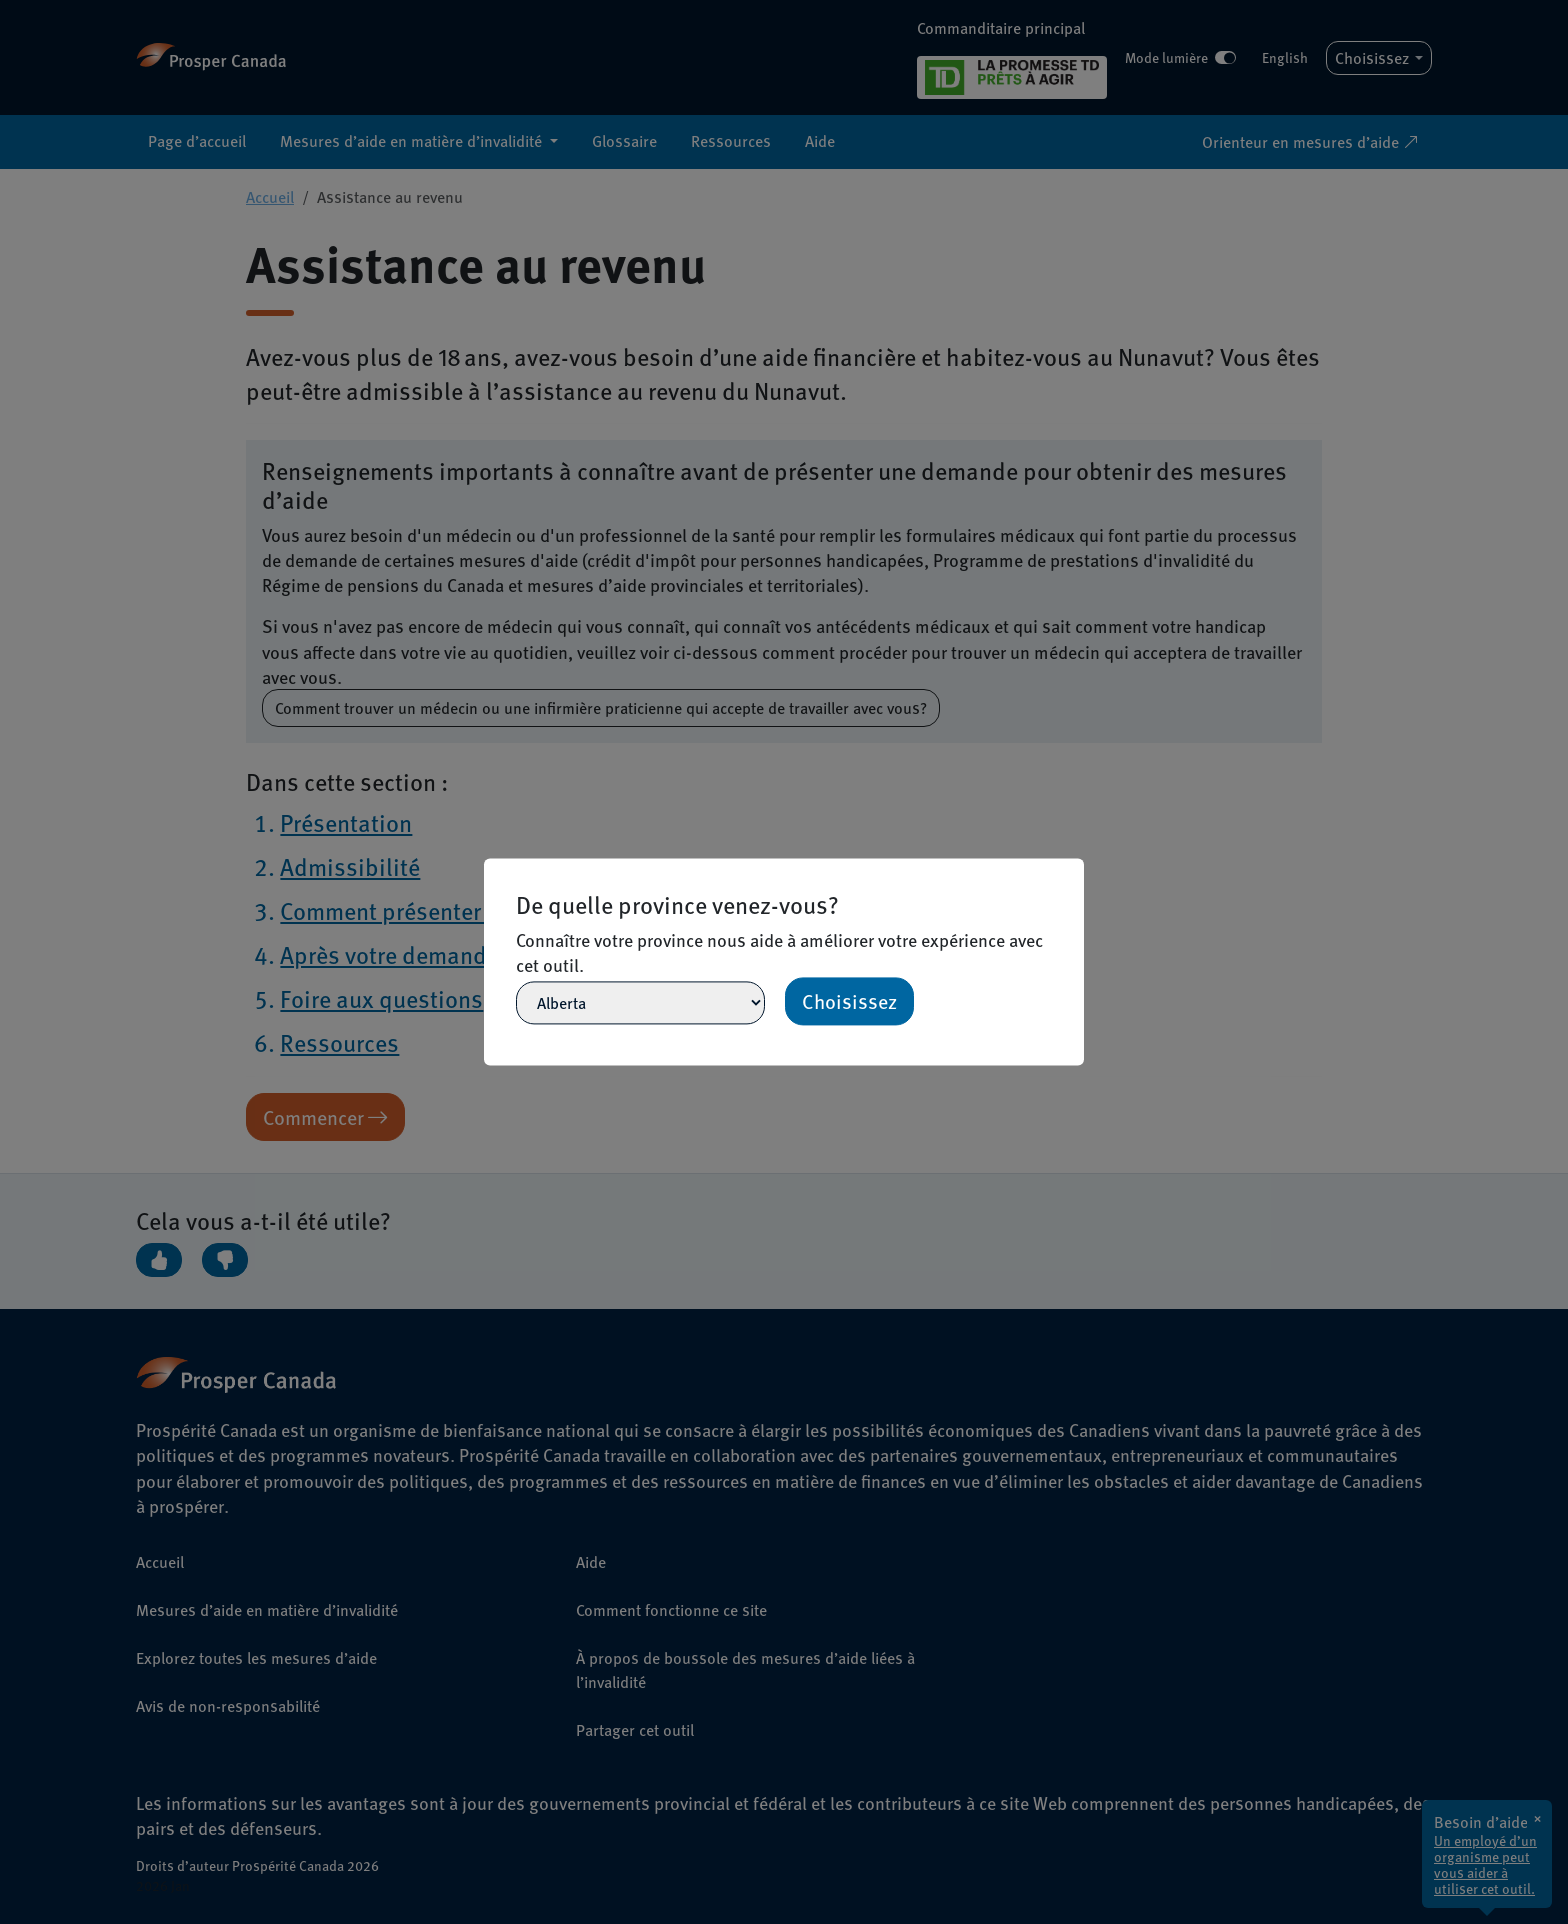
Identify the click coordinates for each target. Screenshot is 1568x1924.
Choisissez (849, 1002)
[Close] (1075, 867)
